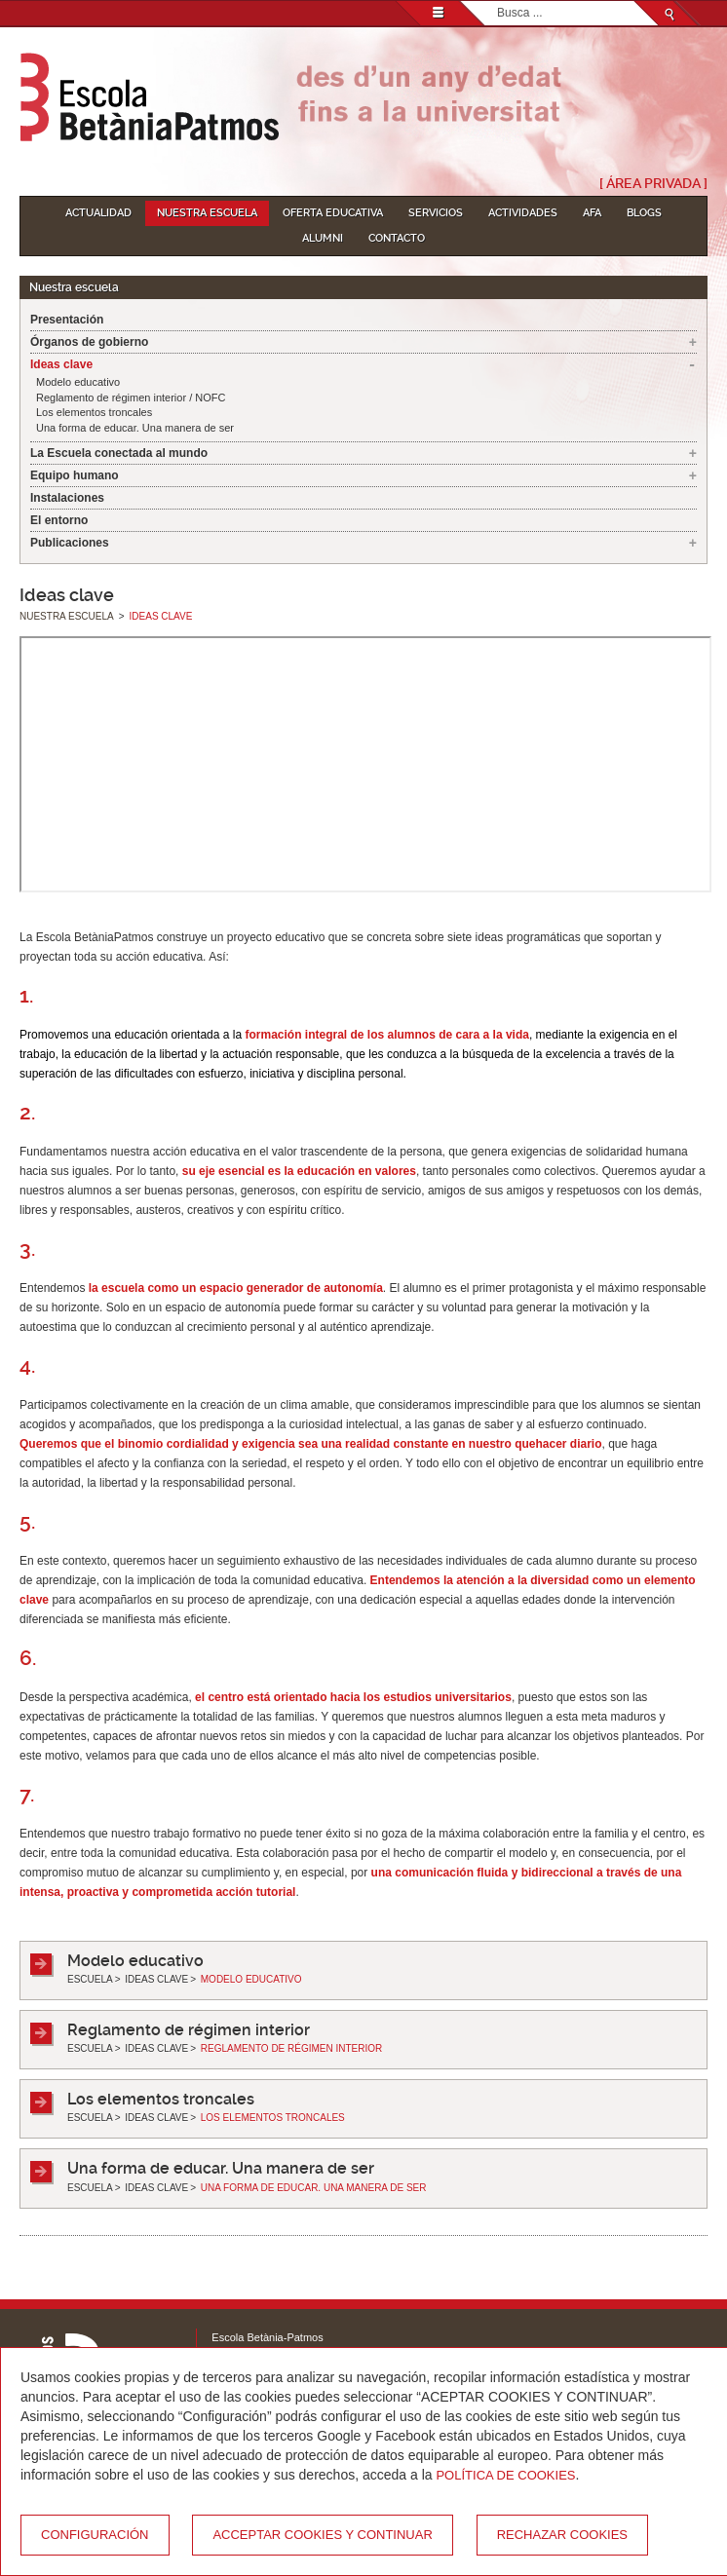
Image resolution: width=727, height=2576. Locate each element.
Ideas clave (61, 364)
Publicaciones (69, 542)
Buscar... (497, 1)
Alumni (322, 238)
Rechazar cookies (562, 2534)
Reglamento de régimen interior (188, 2030)
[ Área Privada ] (653, 183)
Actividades (522, 213)
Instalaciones (67, 498)
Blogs (644, 213)
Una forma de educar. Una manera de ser (135, 428)
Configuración (95, 2534)
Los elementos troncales (94, 412)
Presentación (66, 319)
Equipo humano (74, 475)
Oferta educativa (333, 213)
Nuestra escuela (207, 213)
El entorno (59, 520)
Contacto (396, 238)
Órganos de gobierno (89, 342)
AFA (592, 213)
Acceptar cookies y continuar (322, 2534)
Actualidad (98, 213)
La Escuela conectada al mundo (119, 453)
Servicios (435, 213)
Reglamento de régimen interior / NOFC (130, 397)
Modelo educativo (78, 382)
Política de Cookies (505, 2475)
